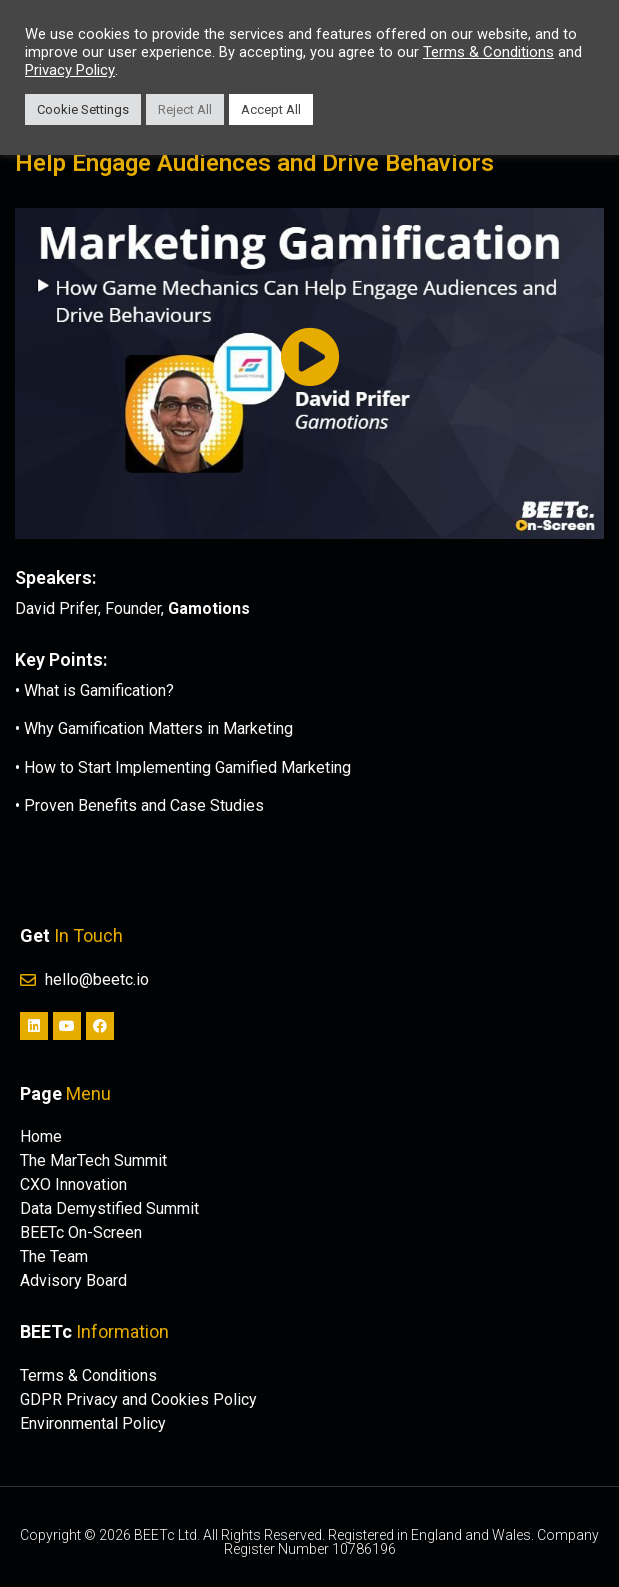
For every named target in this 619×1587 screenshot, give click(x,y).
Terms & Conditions (488, 52)
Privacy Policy (70, 70)
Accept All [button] (271, 109)
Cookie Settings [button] (83, 109)
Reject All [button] (185, 109)
